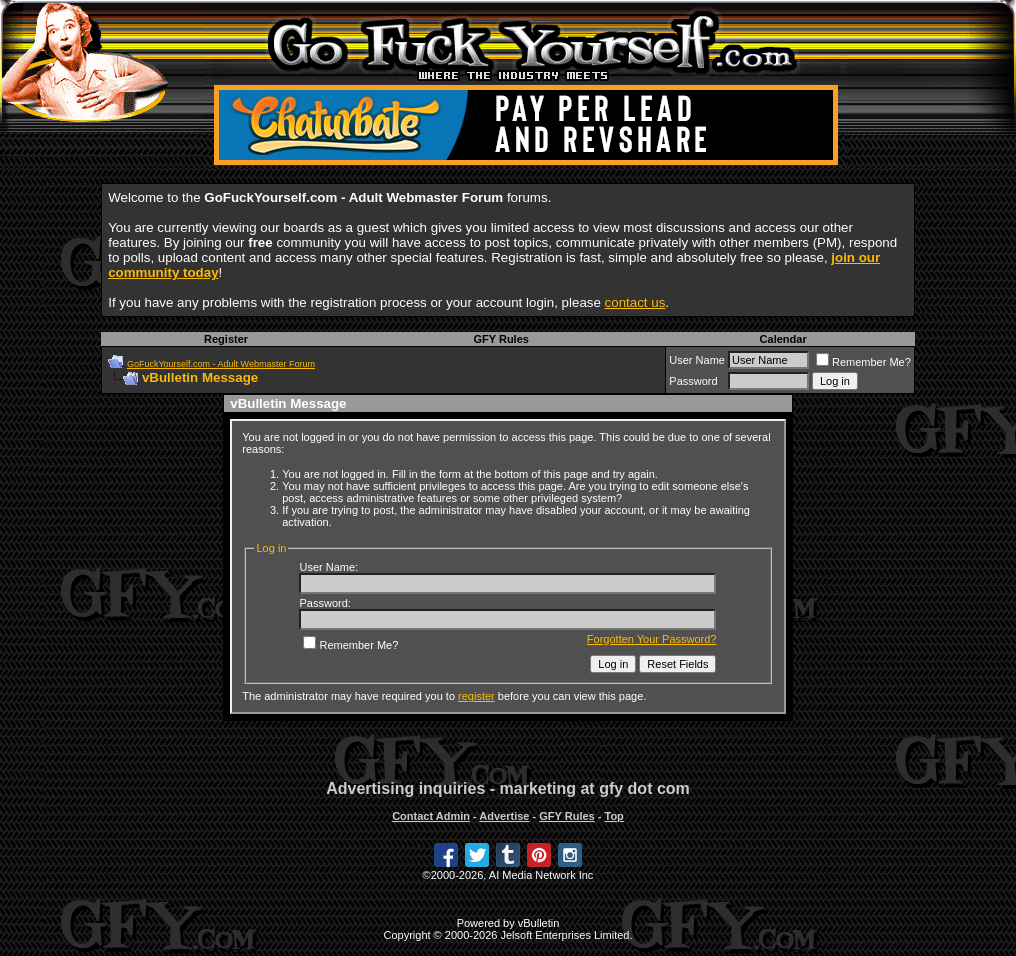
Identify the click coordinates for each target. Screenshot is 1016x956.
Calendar (783, 339)
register (476, 696)
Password (693, 381)
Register (226, 339)
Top (613, 816)
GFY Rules (500, 339)
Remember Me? (863, 362)
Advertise (504, 816)
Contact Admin (431, 816)
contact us (635, 302)
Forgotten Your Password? (652, 639)
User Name (697, 360)
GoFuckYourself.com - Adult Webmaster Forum (221, 364)
